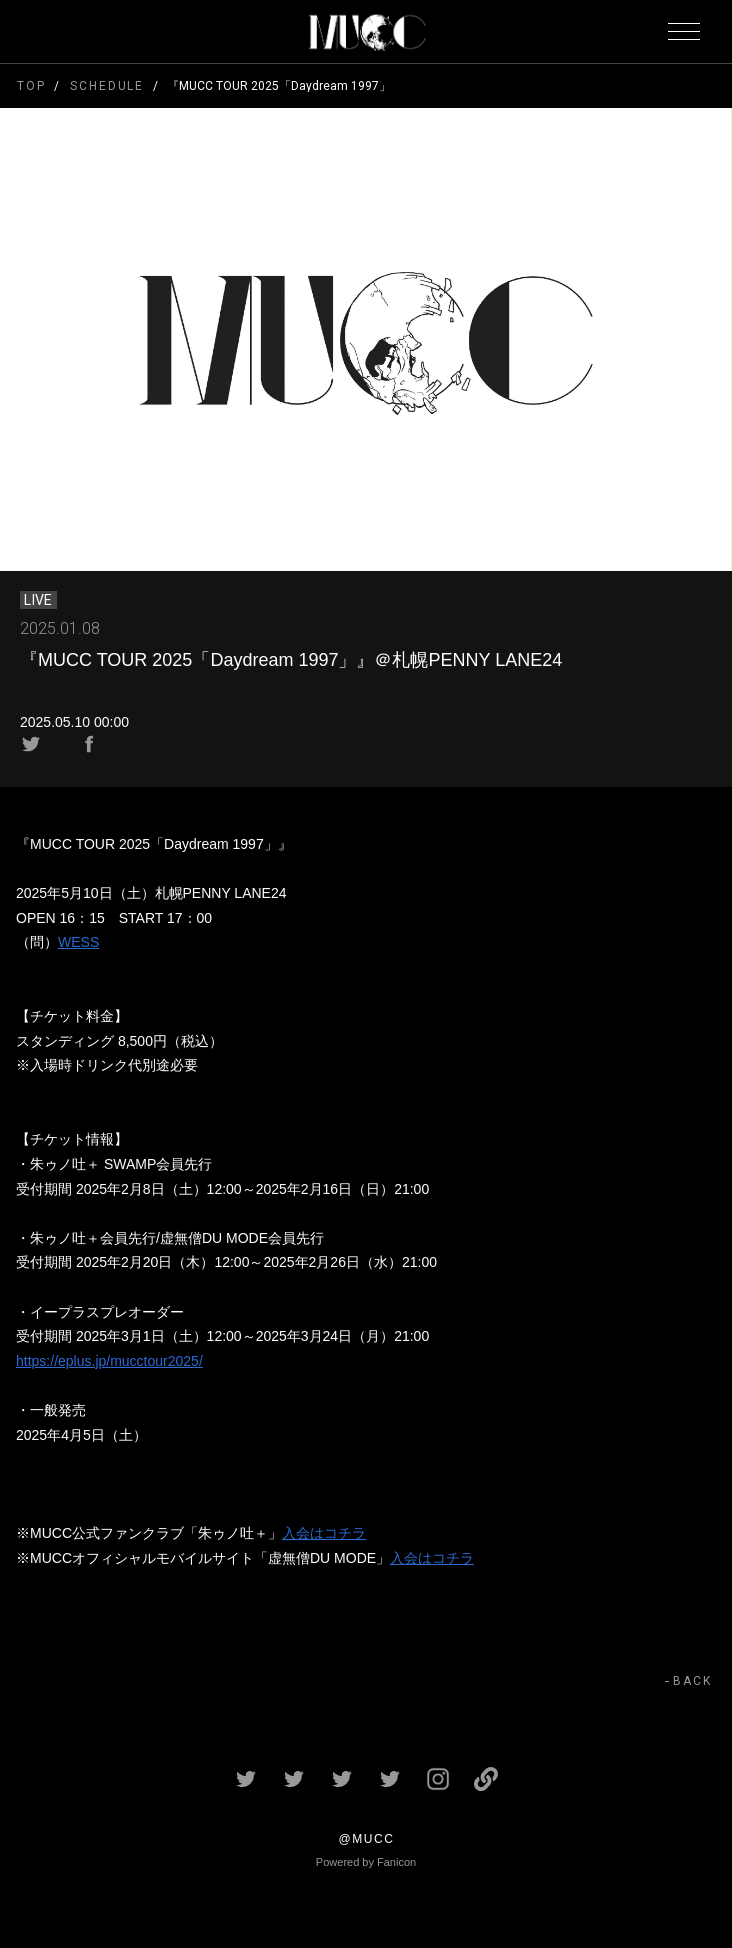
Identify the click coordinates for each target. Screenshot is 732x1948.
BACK (692, 1681)
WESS (78, 942)
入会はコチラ (324, 1533)
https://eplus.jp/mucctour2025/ (109, 1361)
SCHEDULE (107, 86)
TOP (31, 86)
